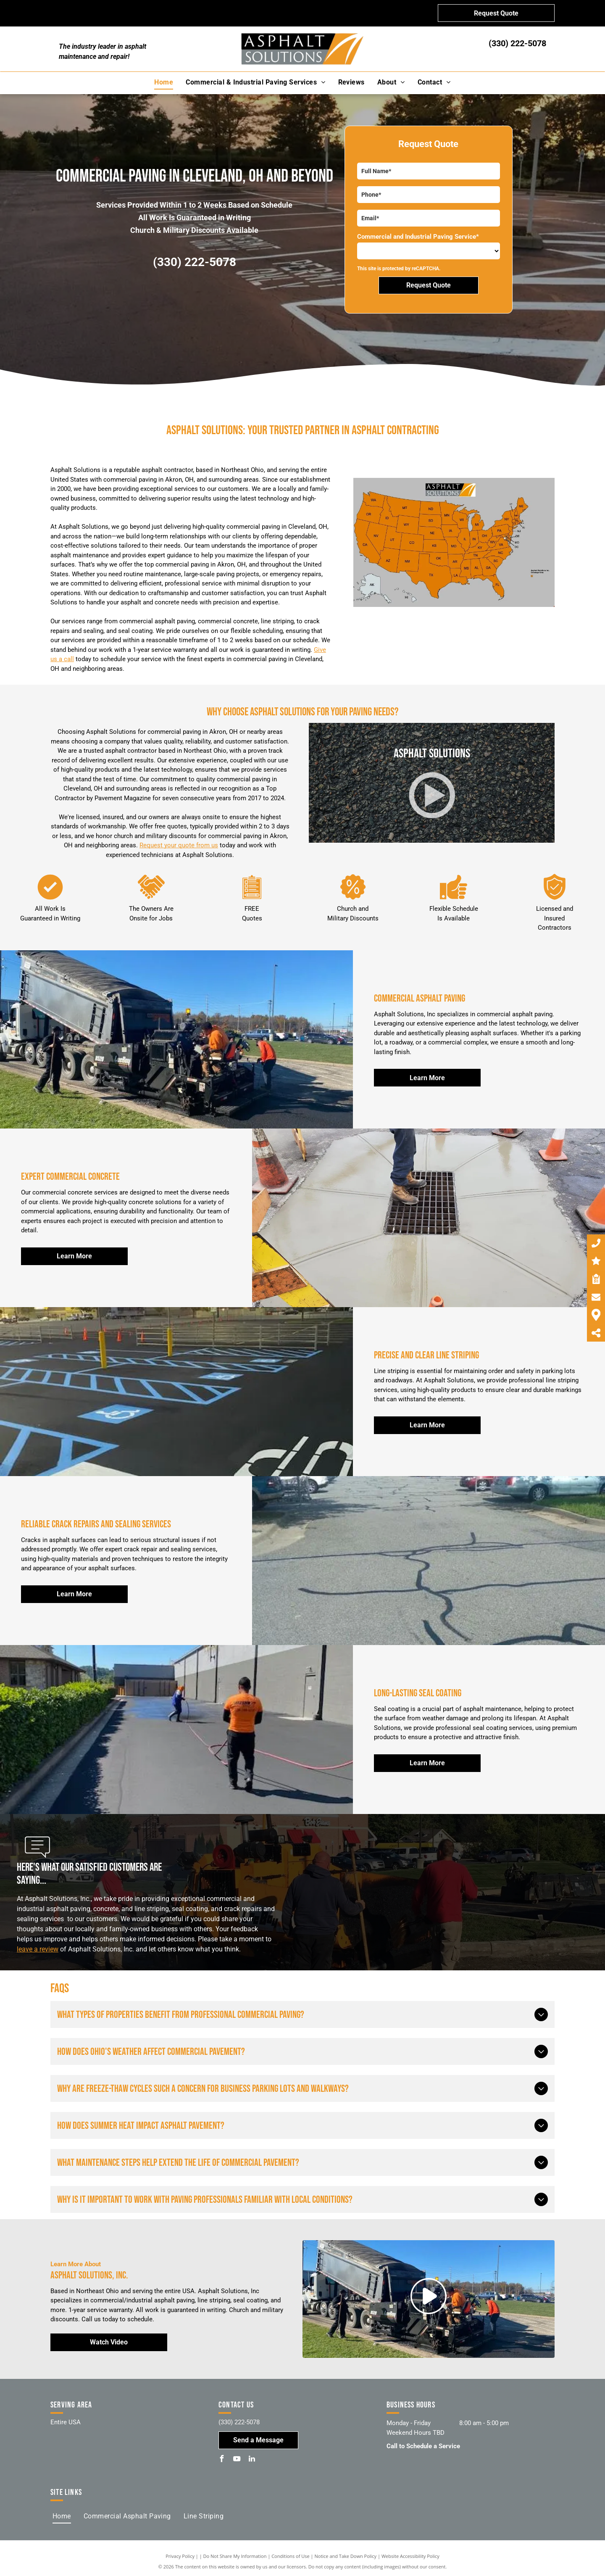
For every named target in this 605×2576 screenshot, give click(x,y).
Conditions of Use (290, 2556)
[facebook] (221, 2459)
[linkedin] (252, 2459)
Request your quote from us (178, 845)
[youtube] (236, 2459)
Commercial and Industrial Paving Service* (418, 236)
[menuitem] (163, 82)
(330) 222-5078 (517, 43)
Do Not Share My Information (235, 2556)
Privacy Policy (180, 2556)
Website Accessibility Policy (410, 2556)
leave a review (37, 1949)
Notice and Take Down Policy (346, 2556)
